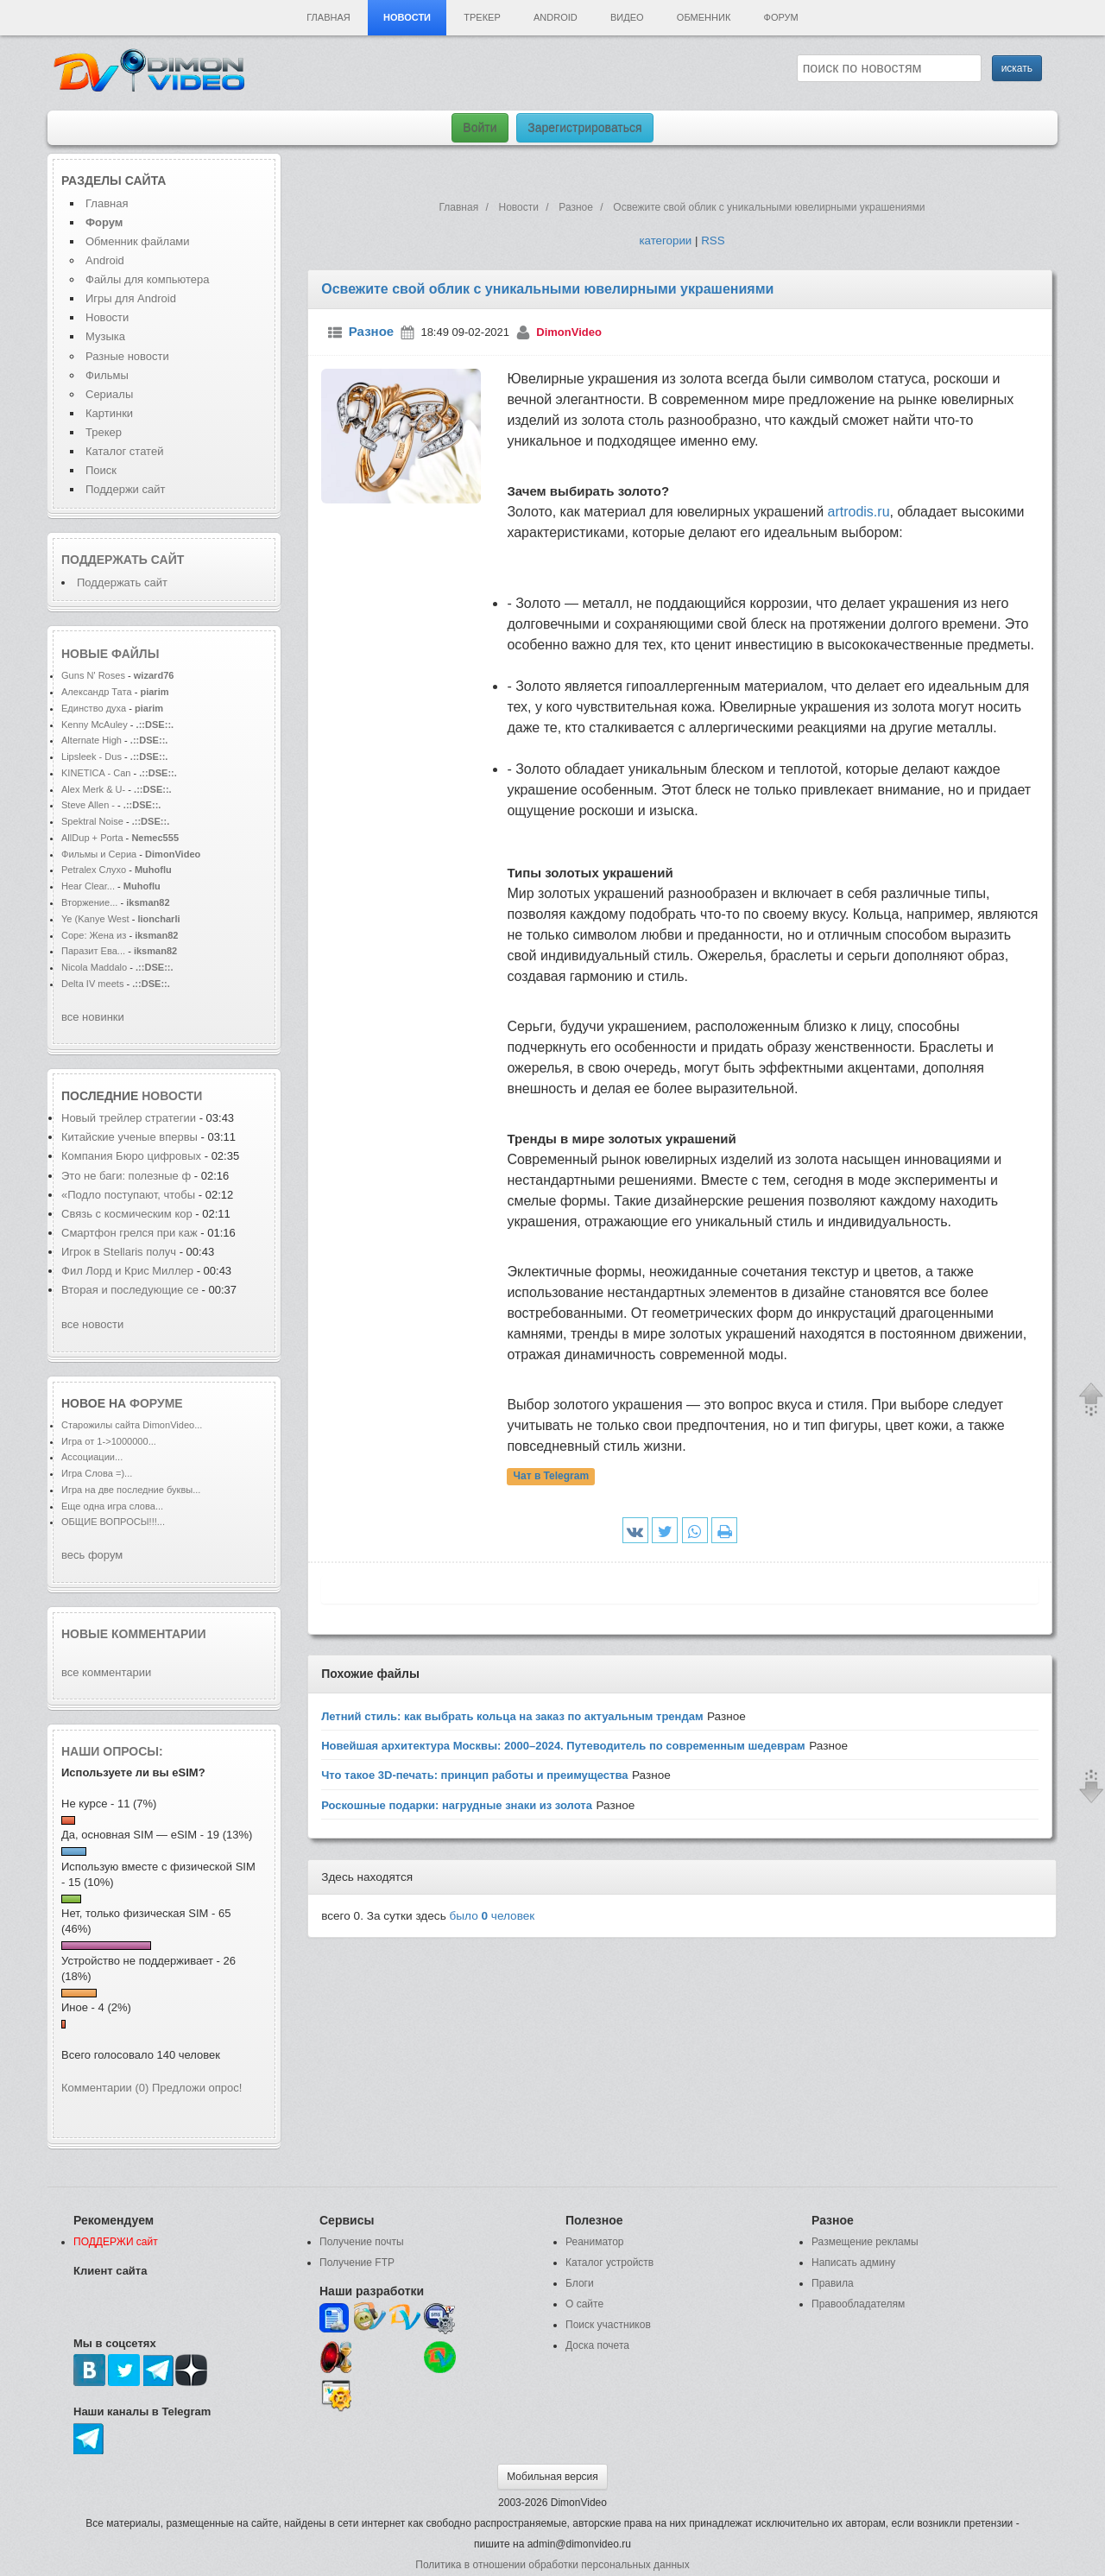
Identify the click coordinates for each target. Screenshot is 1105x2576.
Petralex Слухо (93, 869)
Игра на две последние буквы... (130, 1489)
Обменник (703, 17)
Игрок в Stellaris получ (118, 1251)
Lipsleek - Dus (91, 756)
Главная (328, 17)
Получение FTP (357, 2262)
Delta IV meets (92, 983)
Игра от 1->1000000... (108, 1441)
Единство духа (95, 708)
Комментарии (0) (104, 2087)
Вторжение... (89, 902)
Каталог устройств (609, 2262)
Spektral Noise (92, 821)
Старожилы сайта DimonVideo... (131, 1425)
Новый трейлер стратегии (128, 1117)
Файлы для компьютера (147, 279)
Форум (781, 17)
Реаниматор (594, 2242)
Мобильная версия (552, 2477)
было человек (492, 1915)
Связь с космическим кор (127, 1213)
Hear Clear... (88, 886)
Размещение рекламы (865, 2242)
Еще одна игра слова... (112, 1506)
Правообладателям (858, 2304)
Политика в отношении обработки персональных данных (552, 2565)
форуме (156, 1403)
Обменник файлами (137, 241)
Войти (479, 128)
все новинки (92, 1016)
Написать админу (853, 2262)
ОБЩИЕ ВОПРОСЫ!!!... (113, 1521)
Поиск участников (608, 2325)
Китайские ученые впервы (129, 1136)
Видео (627, 17)
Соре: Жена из (95, 935)
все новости (92, 1324)
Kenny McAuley (95, 724)
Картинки (109, 413)
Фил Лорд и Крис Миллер (129, 1270)
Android (556, 17)
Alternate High (91, 740)
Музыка (105, 336)
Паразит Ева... (93, 951)
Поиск (101, 470)
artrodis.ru (859, 511)
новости (172, 1096)
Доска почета (597, 2345)
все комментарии (106, 1672)
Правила (832, 2283)
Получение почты (361, 2242)
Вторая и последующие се (130, 1289)
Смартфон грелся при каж (129, 1232)
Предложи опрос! (197, 2087)
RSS (712, 240)
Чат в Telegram (552, 1477)
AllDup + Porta (92, 837)
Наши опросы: (112, 1751)
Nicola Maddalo (94, 967)
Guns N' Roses (94, 675)
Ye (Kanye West (95, 919)
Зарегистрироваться (584, 128)
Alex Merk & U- (93, 789)
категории (665, 240)
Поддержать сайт (122, 559)
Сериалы (109, 394)
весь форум (92, 1554)
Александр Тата (96, 692)
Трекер (482, 17)
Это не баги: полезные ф (126, 1175)
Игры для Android (130, 298)
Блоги (579, 2283)
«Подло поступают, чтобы (128, 1194)
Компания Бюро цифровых (133, 1155)
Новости (407, 17)
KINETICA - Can (95, 773)
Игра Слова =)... (96, 1473)
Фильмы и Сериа (98, 854)
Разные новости (127, 356)
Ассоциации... (92, 1457)
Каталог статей (124, 451)
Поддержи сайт (125, 489)
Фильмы (107, 375)
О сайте (584, 2304)
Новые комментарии (133, 1634)
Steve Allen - (89, 805)
